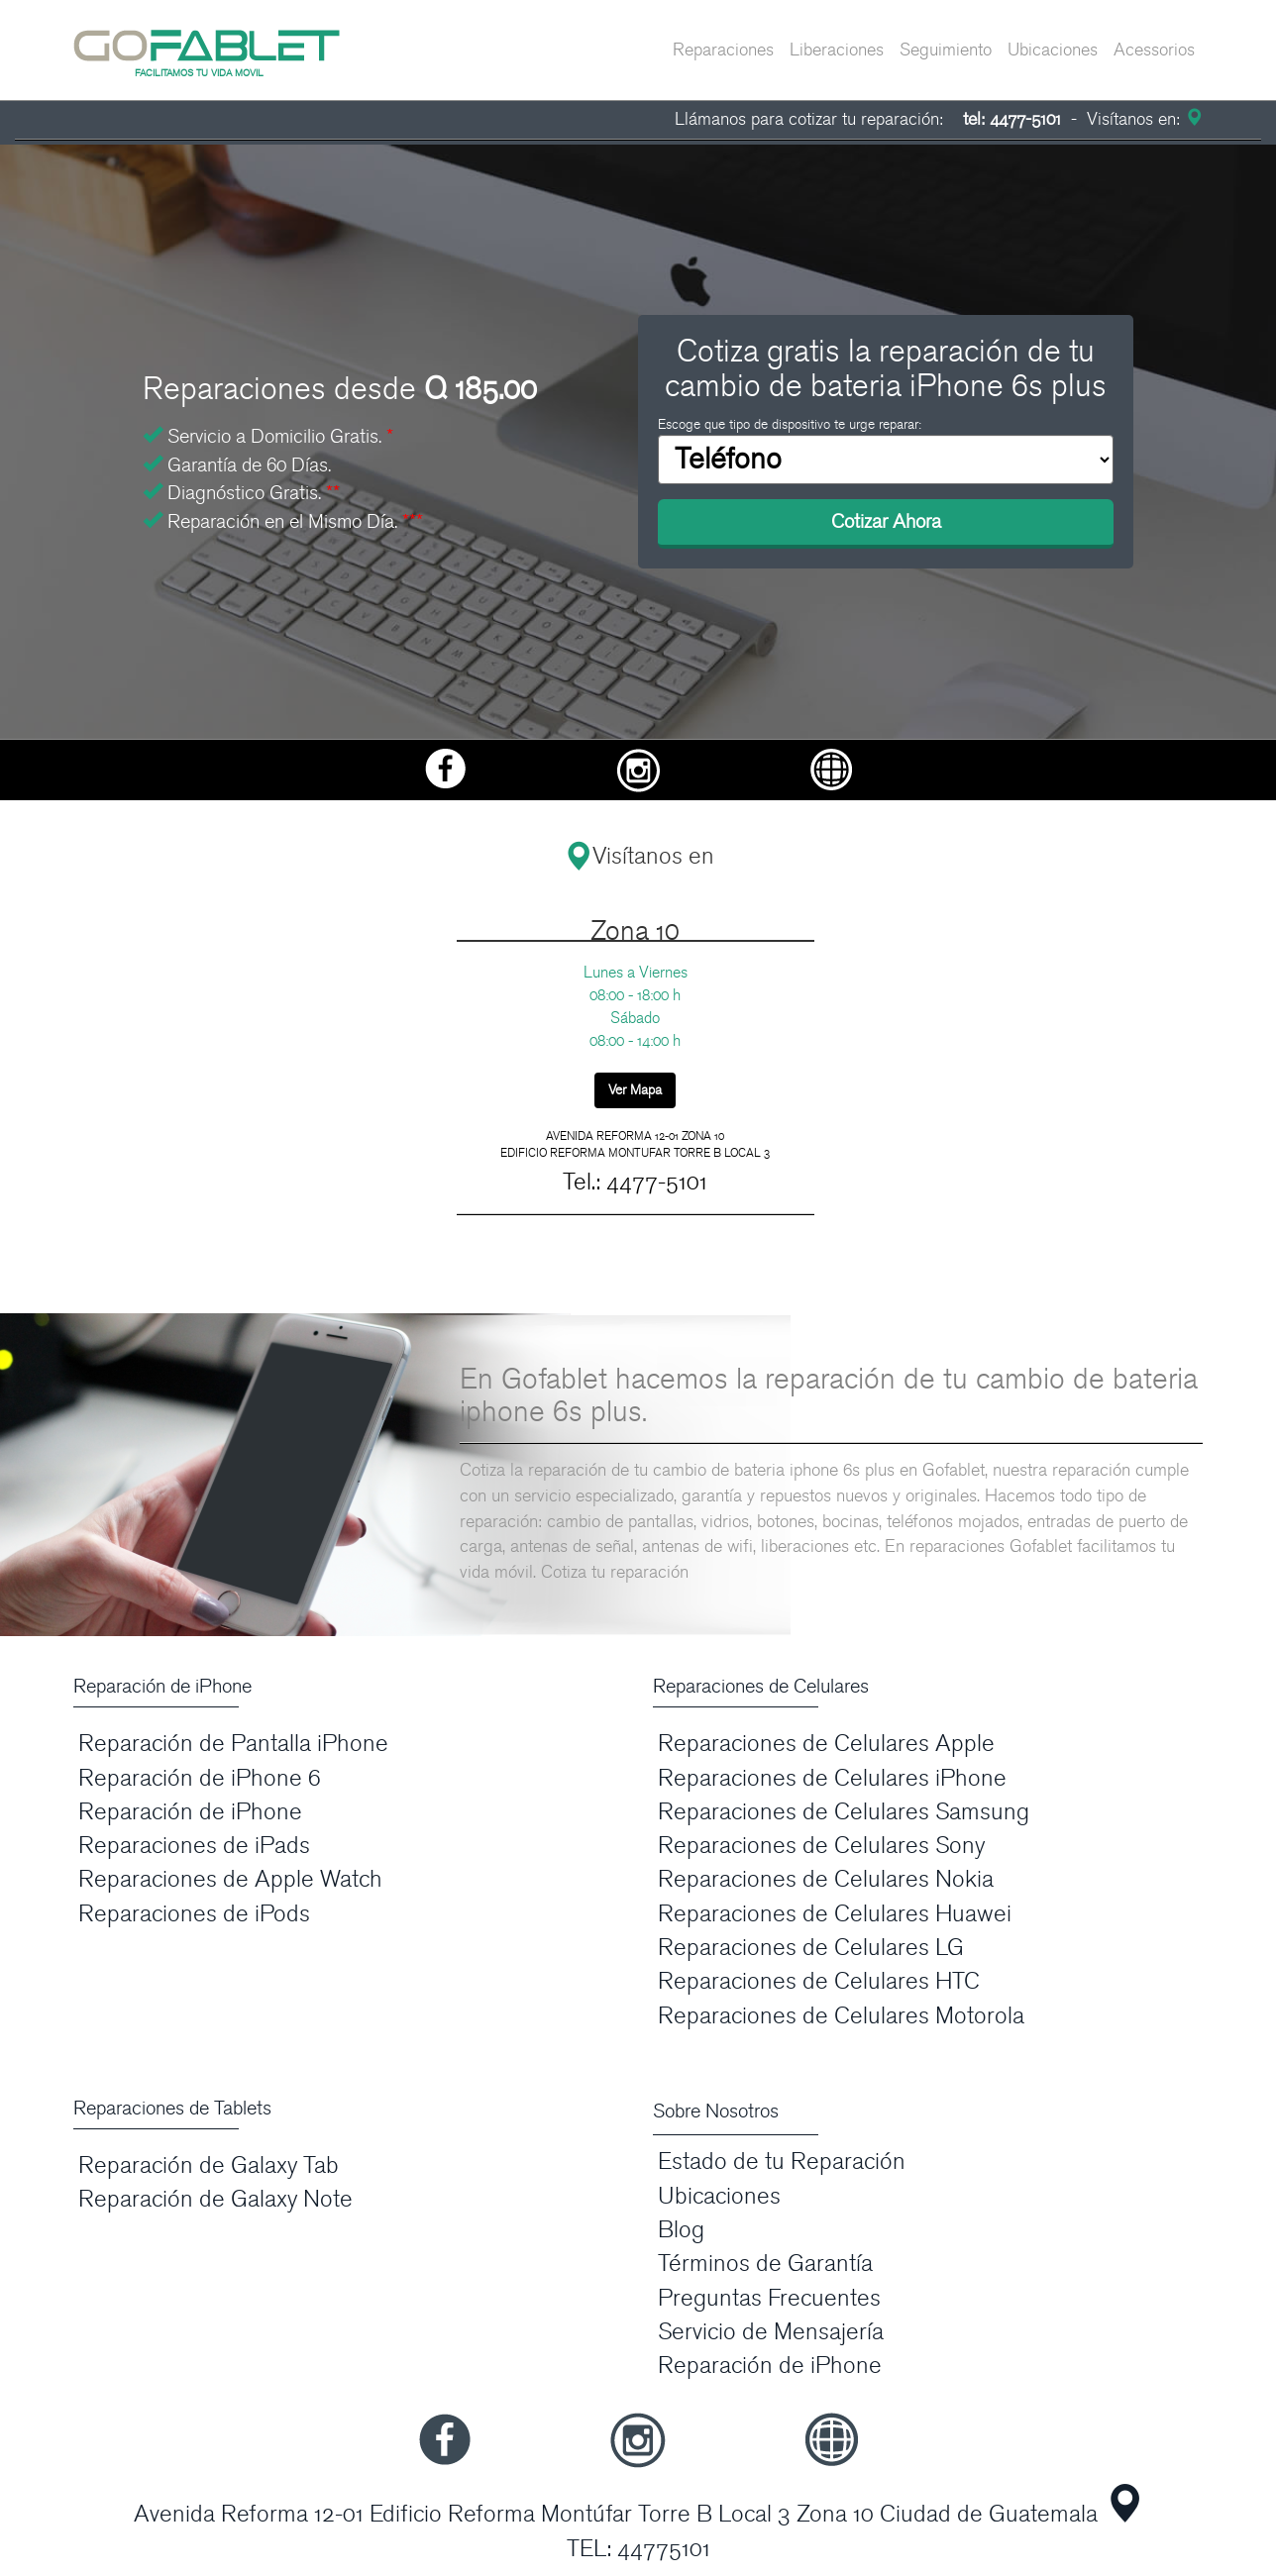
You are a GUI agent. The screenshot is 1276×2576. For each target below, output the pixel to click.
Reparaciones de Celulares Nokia (826, 1879)
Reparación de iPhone (190, 1812)
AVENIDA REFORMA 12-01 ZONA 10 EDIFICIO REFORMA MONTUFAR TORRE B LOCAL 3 (635, 1144)
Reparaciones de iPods (194, 1914)
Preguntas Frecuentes (769, 2298)
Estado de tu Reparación (781, 2161)
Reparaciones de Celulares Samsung (843, 1812)
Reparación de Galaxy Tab (208, 2165)
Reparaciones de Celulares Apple (826, 1743)
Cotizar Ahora (886, 522)
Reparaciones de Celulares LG (811, 1947)
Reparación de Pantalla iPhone (233, 1743)
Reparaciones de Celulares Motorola (841, 2016)
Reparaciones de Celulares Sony (821, 1845)
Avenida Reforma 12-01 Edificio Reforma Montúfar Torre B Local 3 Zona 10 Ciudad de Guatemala (616, 2514)
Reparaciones (723, 50)
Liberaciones (837, 50)
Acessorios (1154, 50)
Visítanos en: (1142, 119)
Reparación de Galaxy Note (215, 2199)
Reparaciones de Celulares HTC (819, 1981)
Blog (681, 2229)
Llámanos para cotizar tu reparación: (868, 119)
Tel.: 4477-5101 (635, 1182)
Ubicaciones (1053, 50)
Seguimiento (946, 50)
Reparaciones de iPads (194, 1845)
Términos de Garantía (765, 2263)
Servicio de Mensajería (771, 2332)
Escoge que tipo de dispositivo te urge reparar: (789, 424)
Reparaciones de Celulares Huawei (834, 1914)
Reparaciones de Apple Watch (230, 1879)
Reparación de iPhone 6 (199, 1778)
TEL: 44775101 (638, 2548)
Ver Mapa (635, 1090)
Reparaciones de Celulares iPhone (832, 1778)
